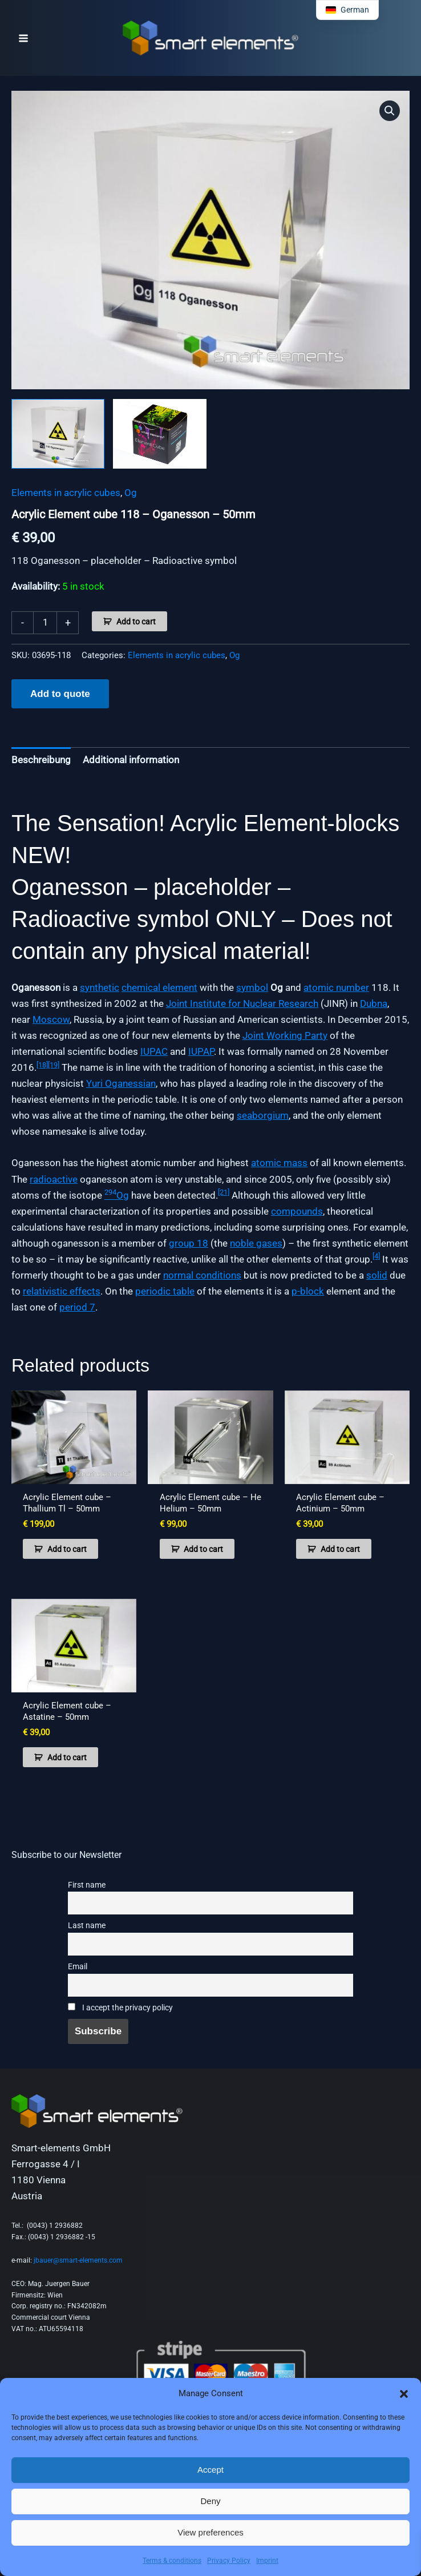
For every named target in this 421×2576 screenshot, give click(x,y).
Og (130, 492)
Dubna (373, 1003)
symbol (252, 987)
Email (77, 1967)
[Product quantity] (45, 622)
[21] (223, 1192)
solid (376, 1275)
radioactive (54, 1179)
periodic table (165, 1291)
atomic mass (279, 1162)
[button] (404, 2394)
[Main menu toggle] (23, 38)
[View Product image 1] (57, 434)
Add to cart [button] (67, 1549)
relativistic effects (61, 1291)
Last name (87, 1925)
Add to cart (136, 621)
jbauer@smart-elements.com (78, 2260)
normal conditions (202, 1275)
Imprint (267, 2561)
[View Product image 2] (159, 434)
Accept (210, 2469)
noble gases (256, 1243)
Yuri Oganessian (121, 1083)
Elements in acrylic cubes (65, 492)
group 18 (188, 1243)
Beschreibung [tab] (41, 759)
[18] (42, 1065)
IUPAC (154, 1051)
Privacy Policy (228, 2561)
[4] (376, 1256)
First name (87, 1885)
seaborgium (263, 1115)
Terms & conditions (172, 2561)
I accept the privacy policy (120, 2008)
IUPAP (201, 1051)
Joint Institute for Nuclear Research (242, 1003)
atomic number (336, 987)
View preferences (210, 2532)
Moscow (51, 1019)
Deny (210, 2501)
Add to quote (60, 693)
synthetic (99, 987)
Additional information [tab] (131, 759)
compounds (297, 1211)
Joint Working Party (284, 1035)
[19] (53, 1065)
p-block (308, 1291)
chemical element (159, 987)
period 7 (77, 1307)
